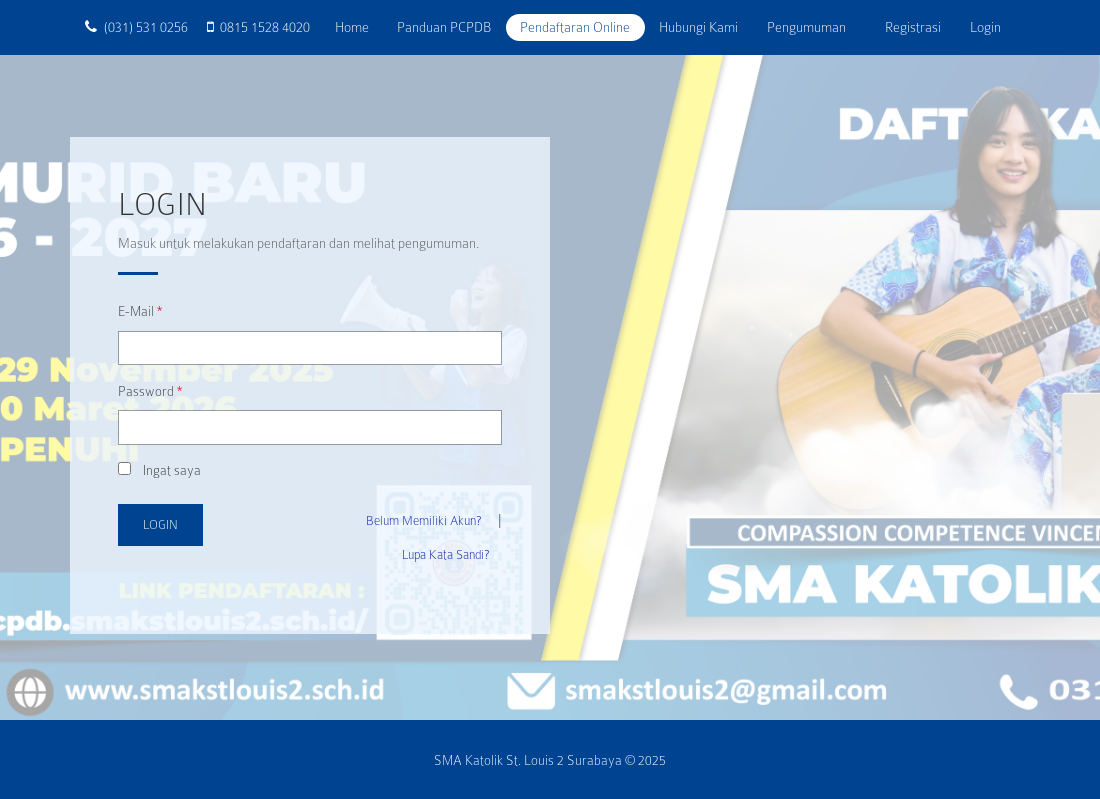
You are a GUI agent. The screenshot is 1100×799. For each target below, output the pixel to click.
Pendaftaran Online (575, 27)
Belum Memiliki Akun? (423, 521)
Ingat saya (159, 470)
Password (150, 391)
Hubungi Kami (698, 27)
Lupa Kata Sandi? (445, 555)
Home (359, 26)
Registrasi (913, 27)
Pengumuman (806, 27)
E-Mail (140, 311)
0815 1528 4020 (265, 27)
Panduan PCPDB (444, 27)
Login (985, 27)
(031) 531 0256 (146, 27)
